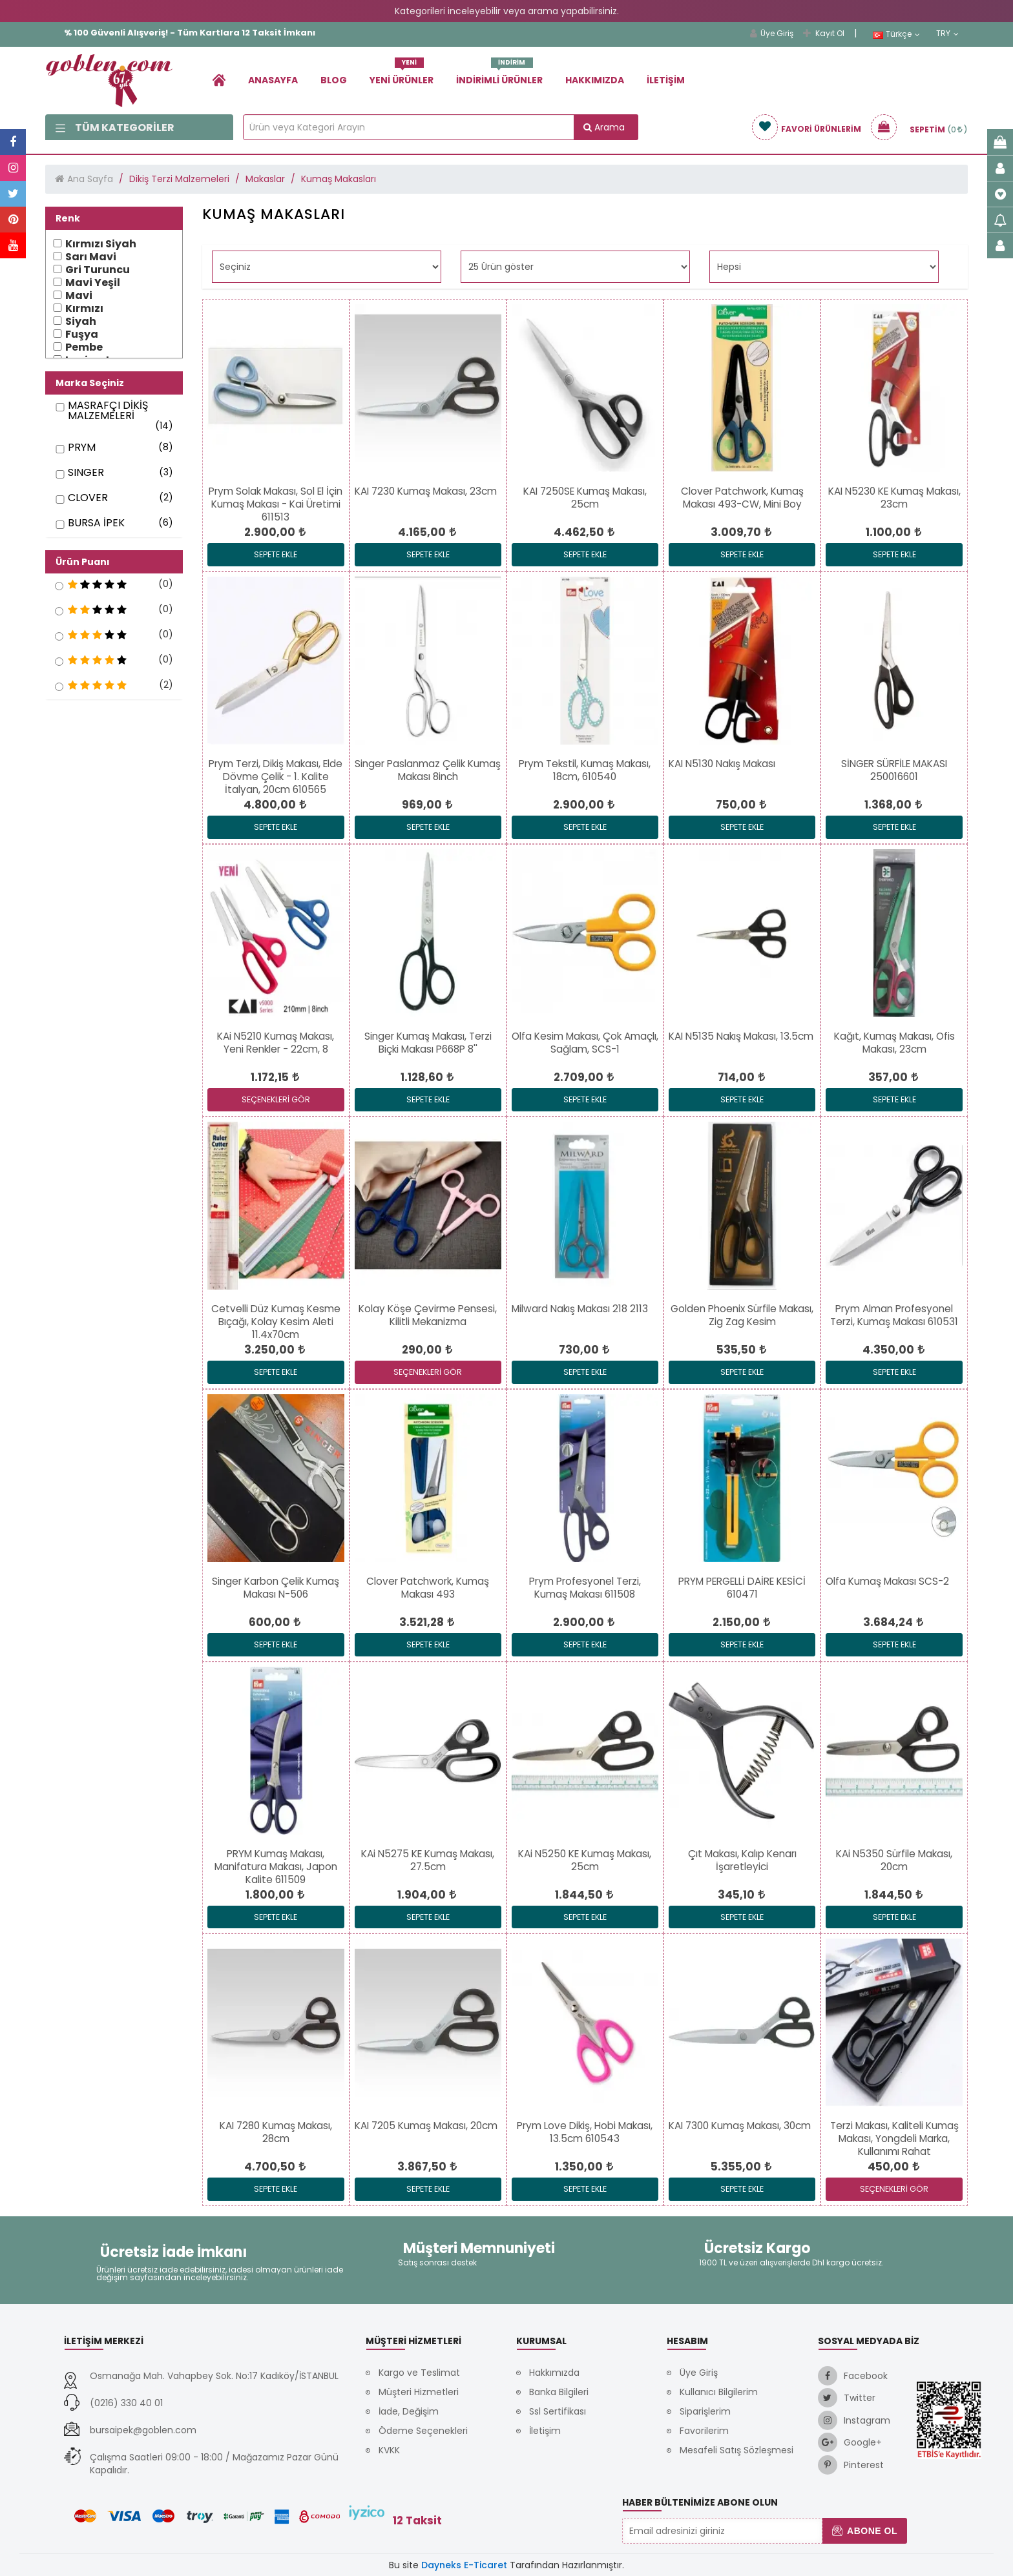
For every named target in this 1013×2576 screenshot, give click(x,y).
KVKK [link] (389, 2450)
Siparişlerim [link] (705, 2411)
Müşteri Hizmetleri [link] (419, 2391)
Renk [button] (68, 218)
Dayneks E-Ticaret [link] (464, 2565)
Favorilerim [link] (704, 2430)
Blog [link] (333, 80)
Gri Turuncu (97, 270)
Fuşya (81, 334)
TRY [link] (947, 33)
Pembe (84, 347)
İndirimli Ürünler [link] (499, 75)
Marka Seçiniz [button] (90, 382)
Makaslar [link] (265, 178)
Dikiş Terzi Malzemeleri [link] (179, 178)
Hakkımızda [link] (594, 80)
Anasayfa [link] (273, 80)
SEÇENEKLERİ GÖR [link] (276, 1099)
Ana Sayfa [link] (90, 178)
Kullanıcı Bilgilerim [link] (719, 2391)
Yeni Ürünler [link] (401, 75)
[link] (219, 80)
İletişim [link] (666, 80)
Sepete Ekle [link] (275, 554)
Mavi (78, 296)
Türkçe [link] (896, 34)
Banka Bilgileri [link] (559, 2391)
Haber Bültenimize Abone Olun (700, 2502)
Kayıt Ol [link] (823, 33)
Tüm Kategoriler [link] (115, 127)
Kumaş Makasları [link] (338, 178)
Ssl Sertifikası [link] (557, 2411)
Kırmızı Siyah (100, 244)
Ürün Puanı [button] (83, 561)
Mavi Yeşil (92, 283)
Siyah (80, 321)
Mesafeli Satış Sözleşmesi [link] (736, 2450)
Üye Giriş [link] (771, 33)
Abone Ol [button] (864, 2531)
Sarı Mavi (90, 257)
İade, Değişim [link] (409, 2411)
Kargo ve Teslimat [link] (419, 2372)
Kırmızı (84, 309)
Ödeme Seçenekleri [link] (423, 2430)
